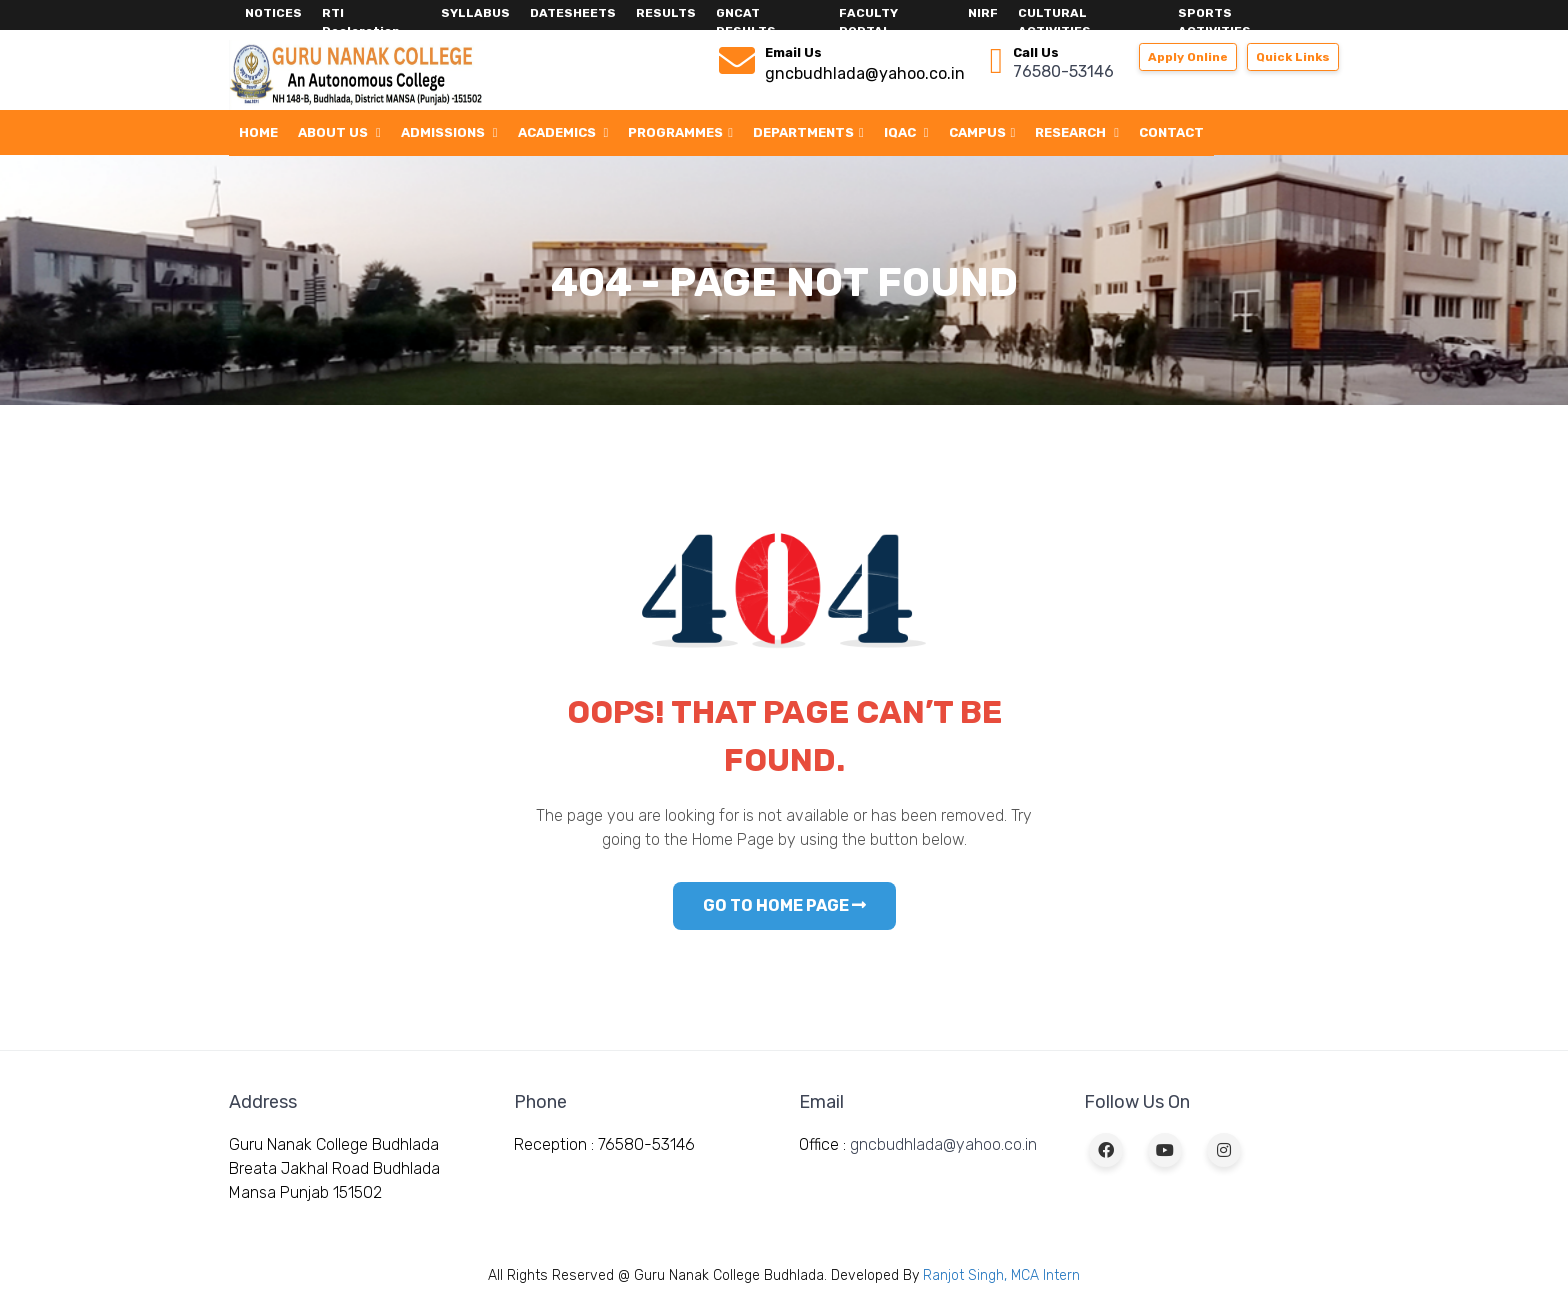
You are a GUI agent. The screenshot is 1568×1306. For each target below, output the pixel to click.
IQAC (906, 132)
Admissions (449, 132)
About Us (339, 132)
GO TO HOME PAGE (784, 905)
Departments (808, 132)
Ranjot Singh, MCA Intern (1001, 1275)
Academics (563, 132)
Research (1077, 132)
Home (258, 132)
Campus (982, 132)
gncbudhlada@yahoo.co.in (943, 1144)
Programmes (680, 132)
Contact (1171, 132)
